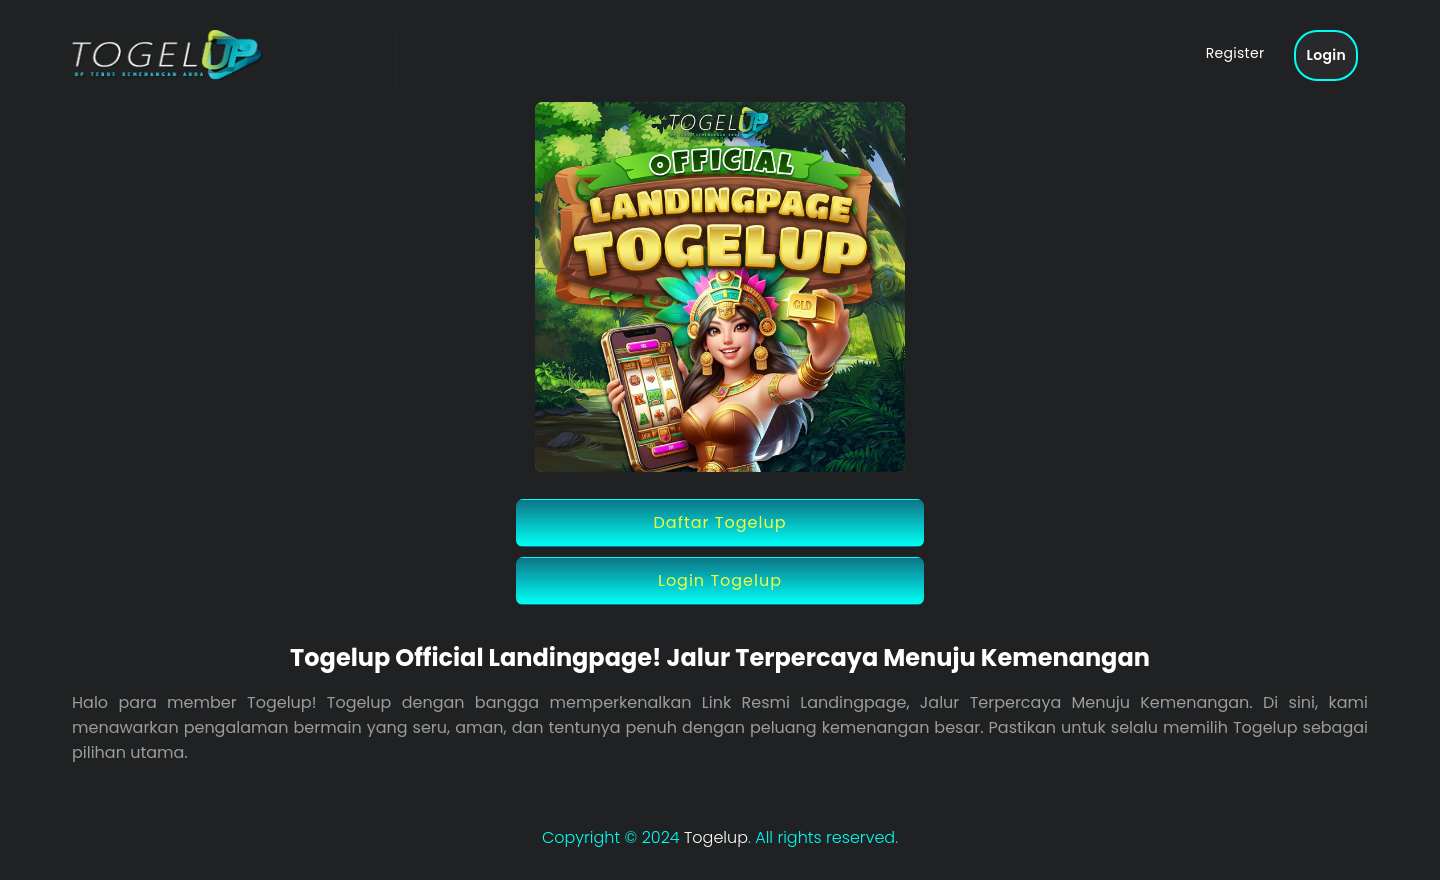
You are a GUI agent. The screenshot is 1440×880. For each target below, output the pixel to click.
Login (1326, 55)
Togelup (716, 837)
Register (1235, 53)
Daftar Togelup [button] (720, 522)
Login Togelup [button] (720, 580)
